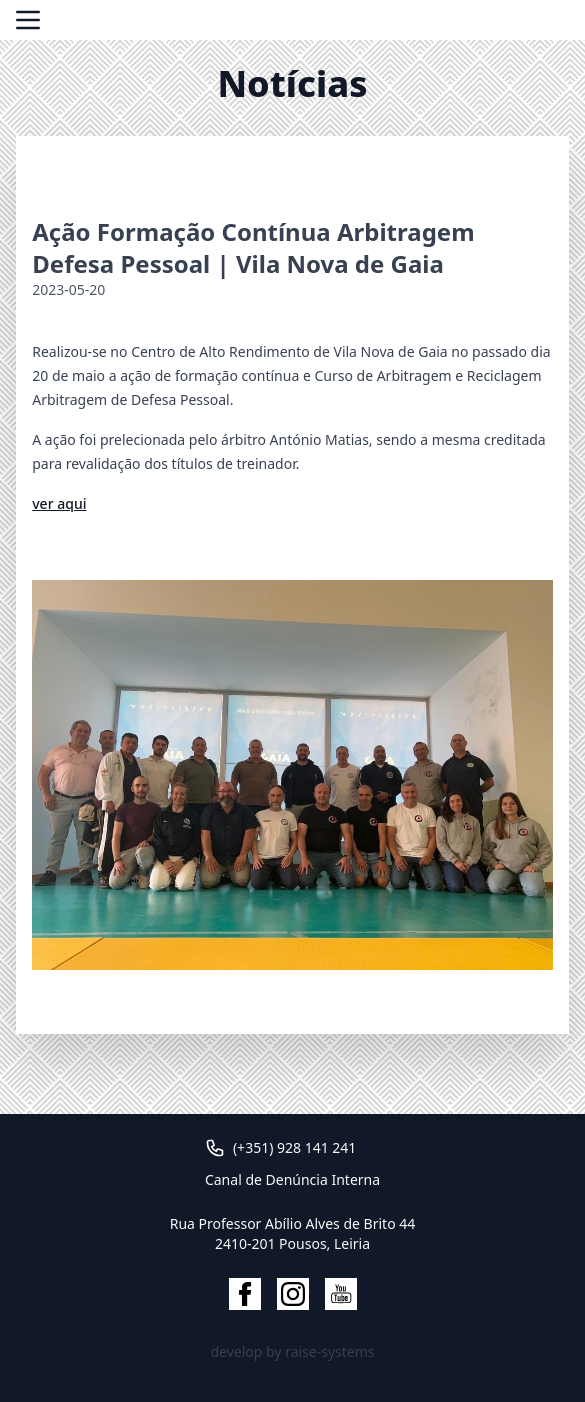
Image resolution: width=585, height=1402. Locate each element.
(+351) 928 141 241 (294, 1147)
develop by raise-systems (292, 1351)
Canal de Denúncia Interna (292, 1179)
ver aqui (59, 503)
